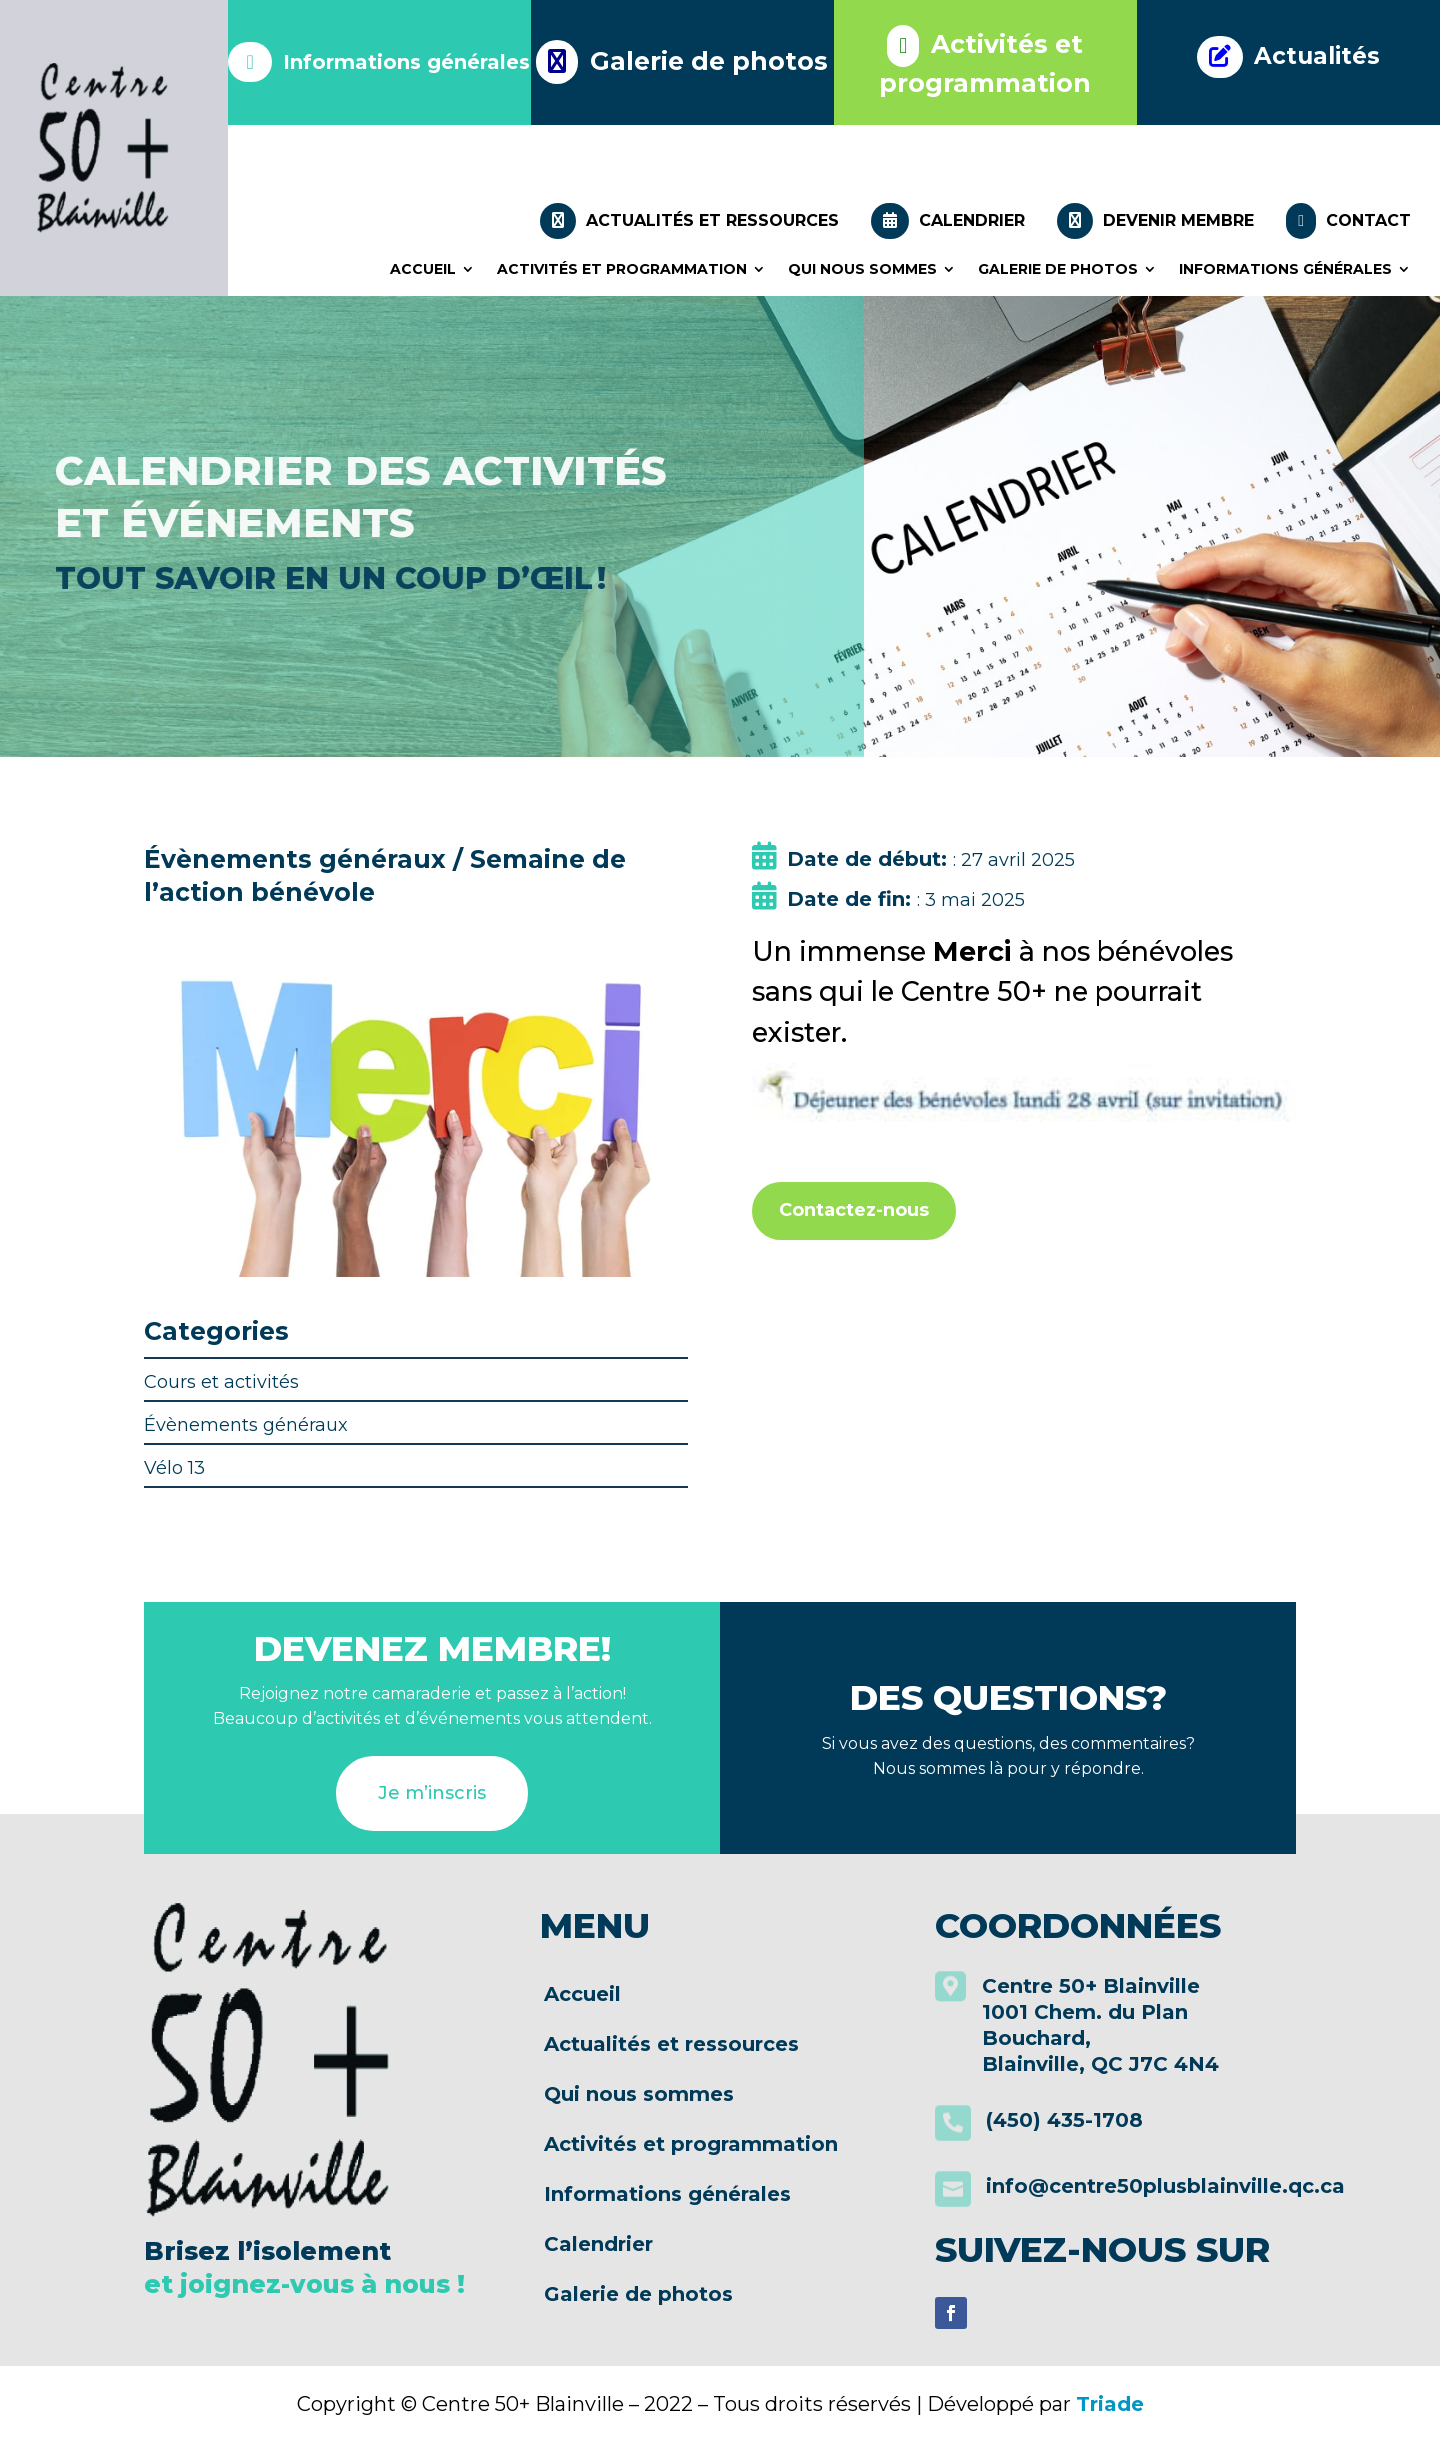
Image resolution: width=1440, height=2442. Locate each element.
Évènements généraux (246, 1425)
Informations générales (1285, 269)
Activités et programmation (622, 269)
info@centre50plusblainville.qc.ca (1165, 2186)
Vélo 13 (174, 1468)
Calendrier (948, 221)
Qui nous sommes (862, 269)
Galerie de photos (1058, 269)
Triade (1110, 2404)
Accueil (423, 269)
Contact (1348, 221)
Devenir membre (1155, 221)
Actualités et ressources (689, 221)
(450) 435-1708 (1064, 2120)
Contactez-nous (854, 1210)
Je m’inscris (432, 1793)
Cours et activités (221, 1382)
